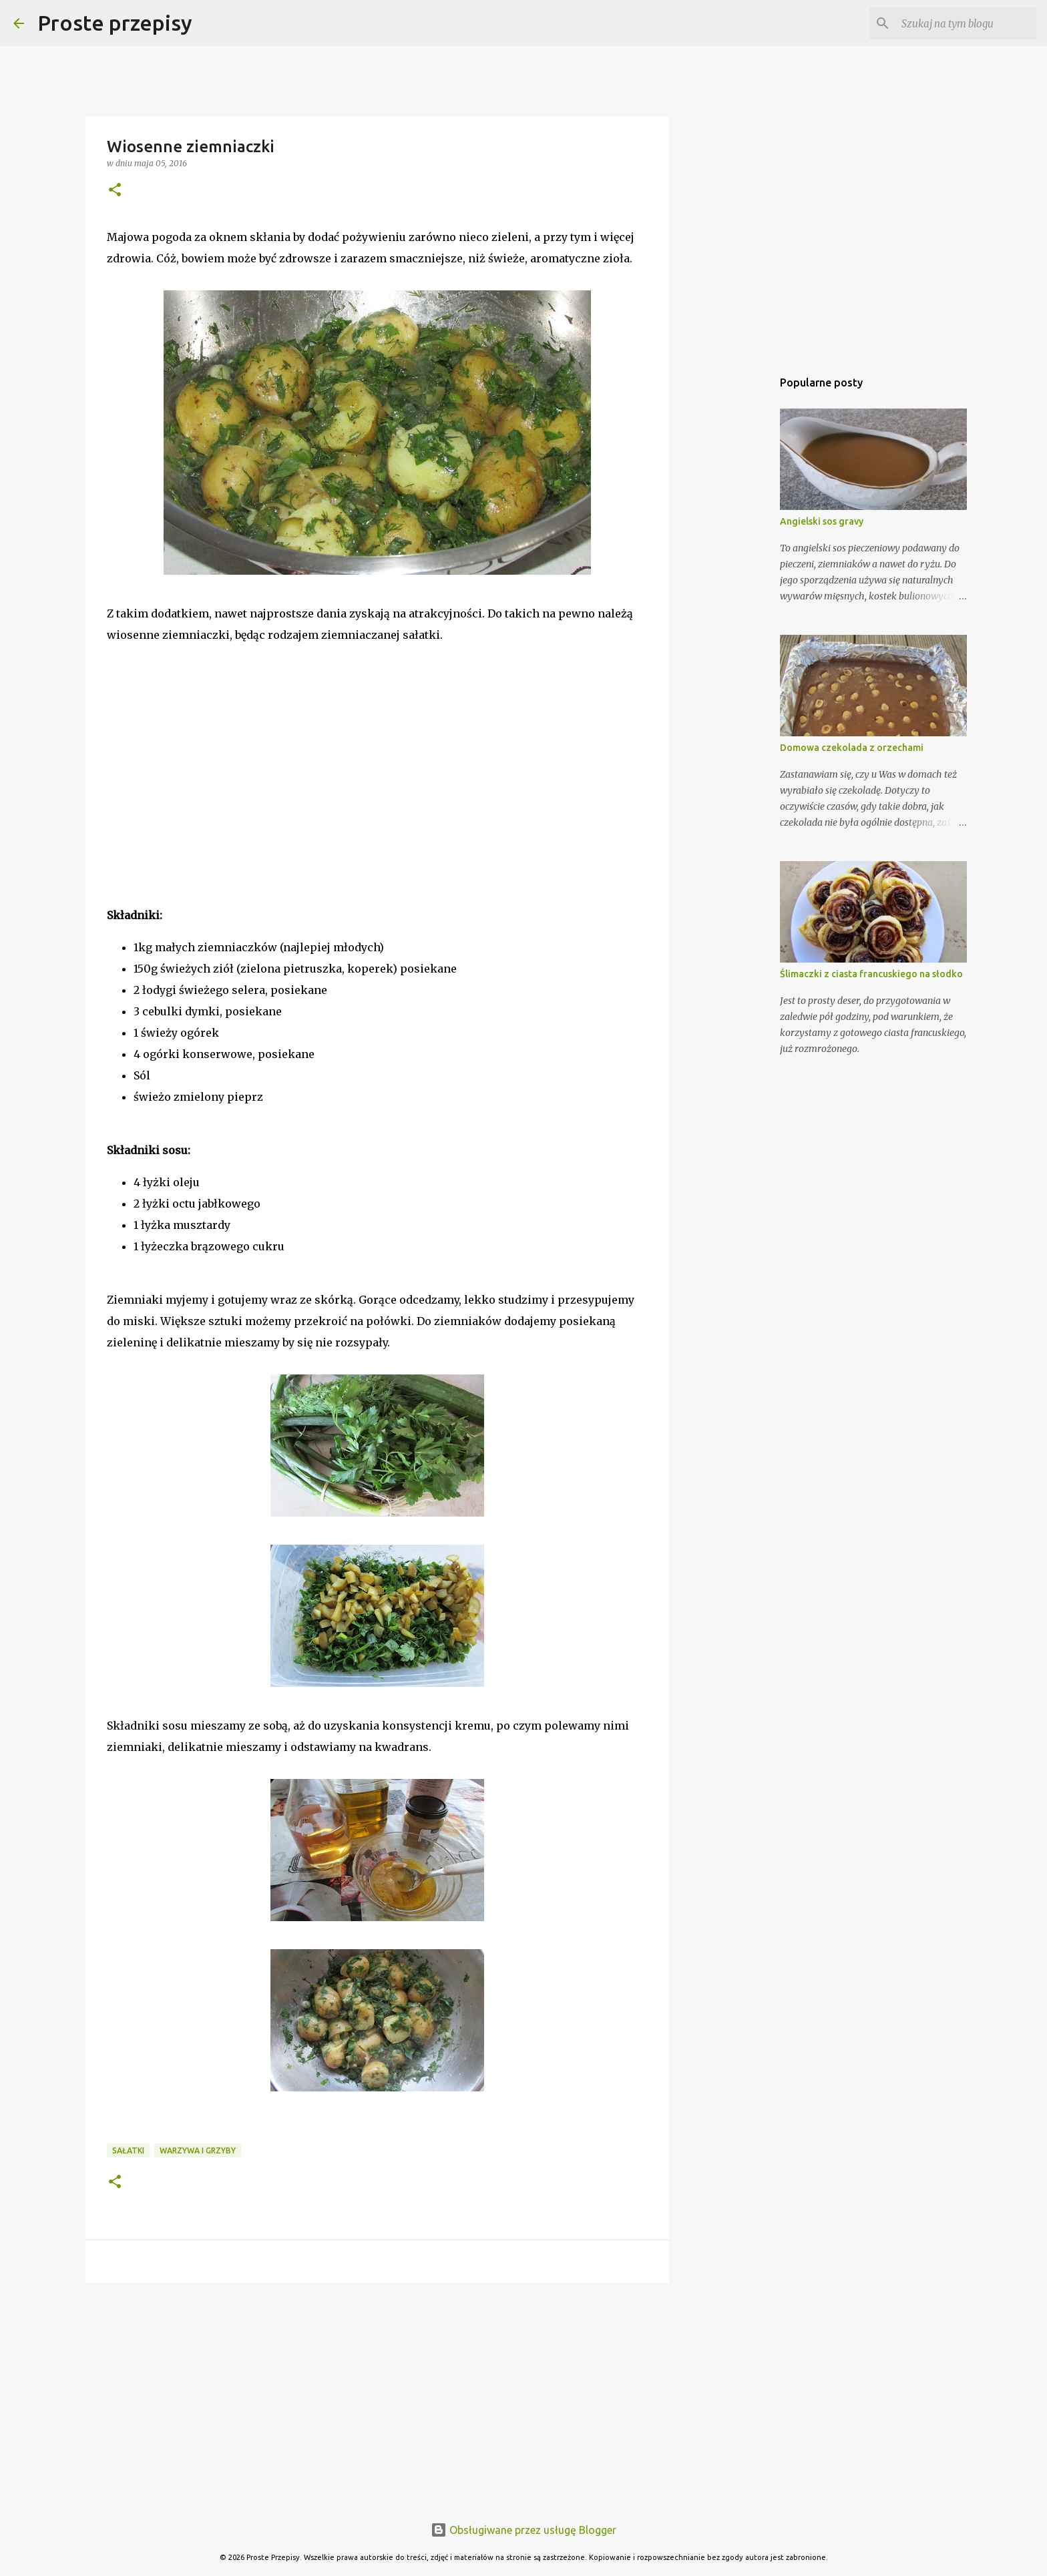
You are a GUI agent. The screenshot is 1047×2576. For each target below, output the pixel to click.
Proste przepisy (114, 23)
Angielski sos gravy (821, 521)
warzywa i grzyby (198, 2150)
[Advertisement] (207, 793)
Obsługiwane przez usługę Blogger (523, 2530)
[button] (115, 191)
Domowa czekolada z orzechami (851, 747)
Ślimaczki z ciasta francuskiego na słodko (871, 974)
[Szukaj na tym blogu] (966, 23)
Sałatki (128, 2150)
